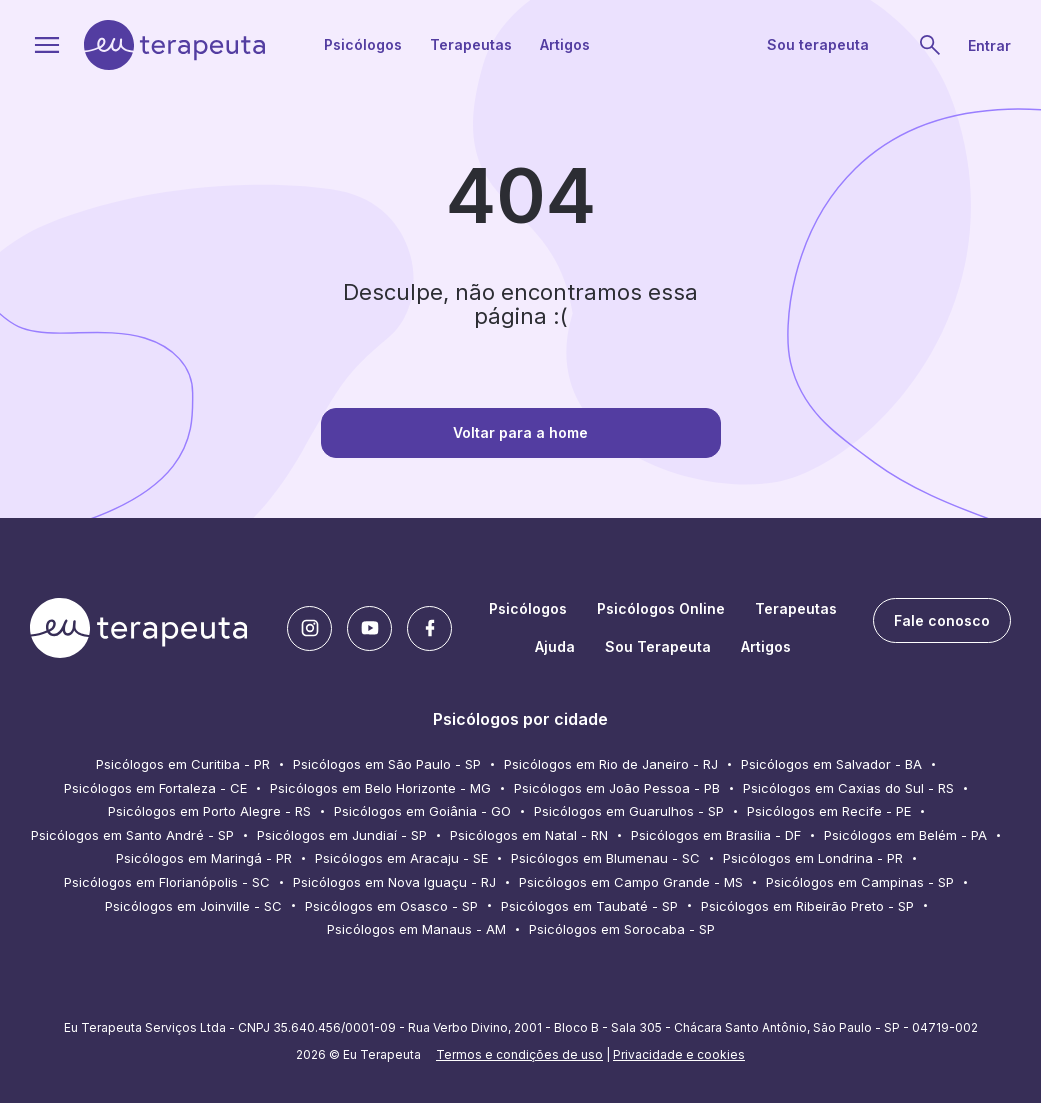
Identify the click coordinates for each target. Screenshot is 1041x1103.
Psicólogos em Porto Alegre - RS (209, 811)
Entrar (989, 45)
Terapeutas (471, 44)
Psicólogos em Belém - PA (905, 835)
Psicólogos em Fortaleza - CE (155, 788)
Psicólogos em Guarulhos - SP (629, 811)
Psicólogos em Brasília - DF (716, 835)
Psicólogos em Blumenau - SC (605, 858)
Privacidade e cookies (679, 1054)
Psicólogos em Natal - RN (529, 835)
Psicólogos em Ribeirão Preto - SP (807, 906)
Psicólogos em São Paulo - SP (387, 764)
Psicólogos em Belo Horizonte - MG (380, 788)
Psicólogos (363, 44)
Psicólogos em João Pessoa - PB (617, 788)
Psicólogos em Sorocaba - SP (622, 929)
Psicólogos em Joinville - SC (193, 906)
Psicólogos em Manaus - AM (416, 929)
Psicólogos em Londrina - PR (813, 858)
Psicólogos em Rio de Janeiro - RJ (611, 764)
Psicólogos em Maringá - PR (204, 858)
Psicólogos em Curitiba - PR (183, 764)
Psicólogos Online (661, 608)
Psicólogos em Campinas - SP (860, 882)
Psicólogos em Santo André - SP (132, 835)
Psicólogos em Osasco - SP (391, 906)
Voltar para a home (520, 432)
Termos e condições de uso (519, 1054)
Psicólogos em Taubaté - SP (589, 906)
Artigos (565, 44)
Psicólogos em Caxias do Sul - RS (848, 788)
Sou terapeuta (818, 44)
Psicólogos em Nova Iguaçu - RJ (394, 882)
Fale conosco (942, 620)
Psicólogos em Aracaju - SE (401, 858)
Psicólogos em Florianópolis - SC (167, 882)
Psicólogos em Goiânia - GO (422, 811)
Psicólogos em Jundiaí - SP (342, 835)
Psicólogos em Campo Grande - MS (631, 882)
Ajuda (555, 646)
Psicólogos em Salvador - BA (831, 764)
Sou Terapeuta (658, 646)
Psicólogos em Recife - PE (829, 811)
